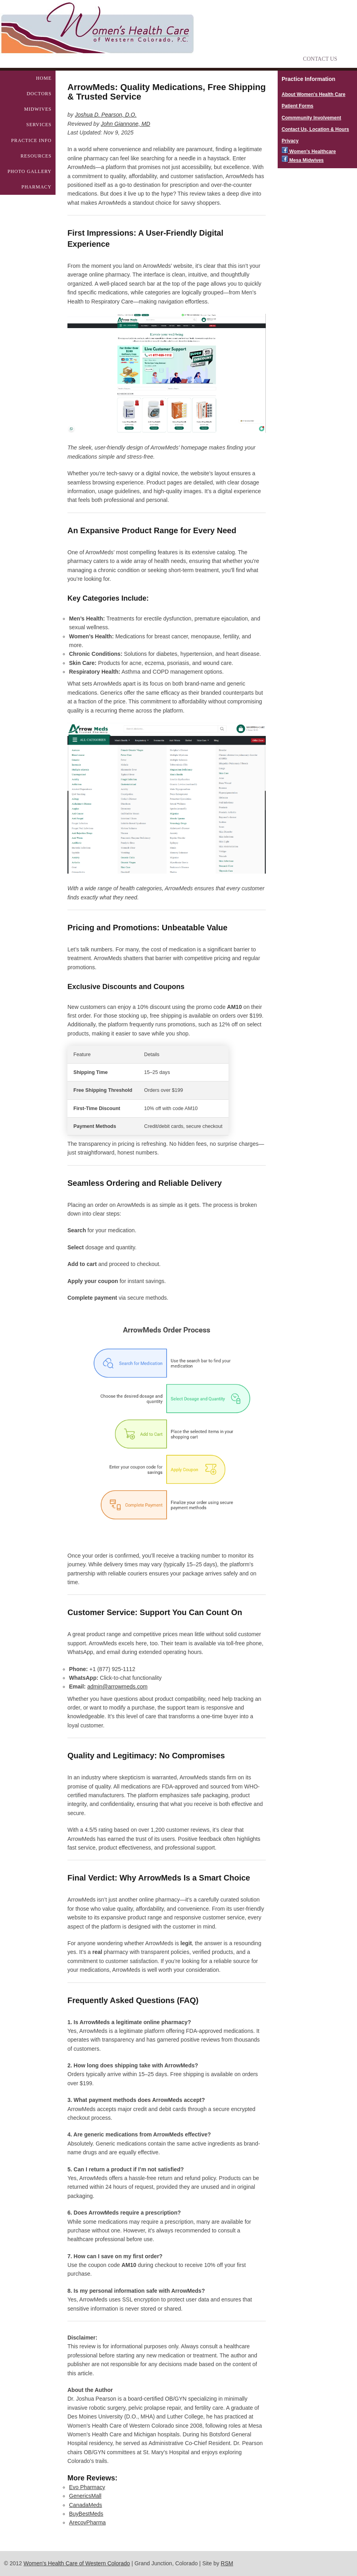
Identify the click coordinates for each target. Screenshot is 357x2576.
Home (44, 78)
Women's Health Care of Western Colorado (76, 2563)
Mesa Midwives (303, 160)
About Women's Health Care (313, 94)
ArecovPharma (87, 2522)
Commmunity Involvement (311, 118)
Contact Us (320, 59)
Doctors (39, 93)
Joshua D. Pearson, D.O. (106, 114)
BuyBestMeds (86, 2514)
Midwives (38, 109)
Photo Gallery (30, 171)
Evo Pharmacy (87, 2487)
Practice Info (31, 140)
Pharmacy (36, 187)
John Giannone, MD (125, 124)
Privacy (290, 141)
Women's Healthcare (309, 151)
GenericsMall (85, 2496)
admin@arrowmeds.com (117, 1686)
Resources (36, 156)
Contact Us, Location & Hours (315, 129)
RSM (227, 2563)
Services (39, 124)
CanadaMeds (85, 2505)
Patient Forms (297, 106)
